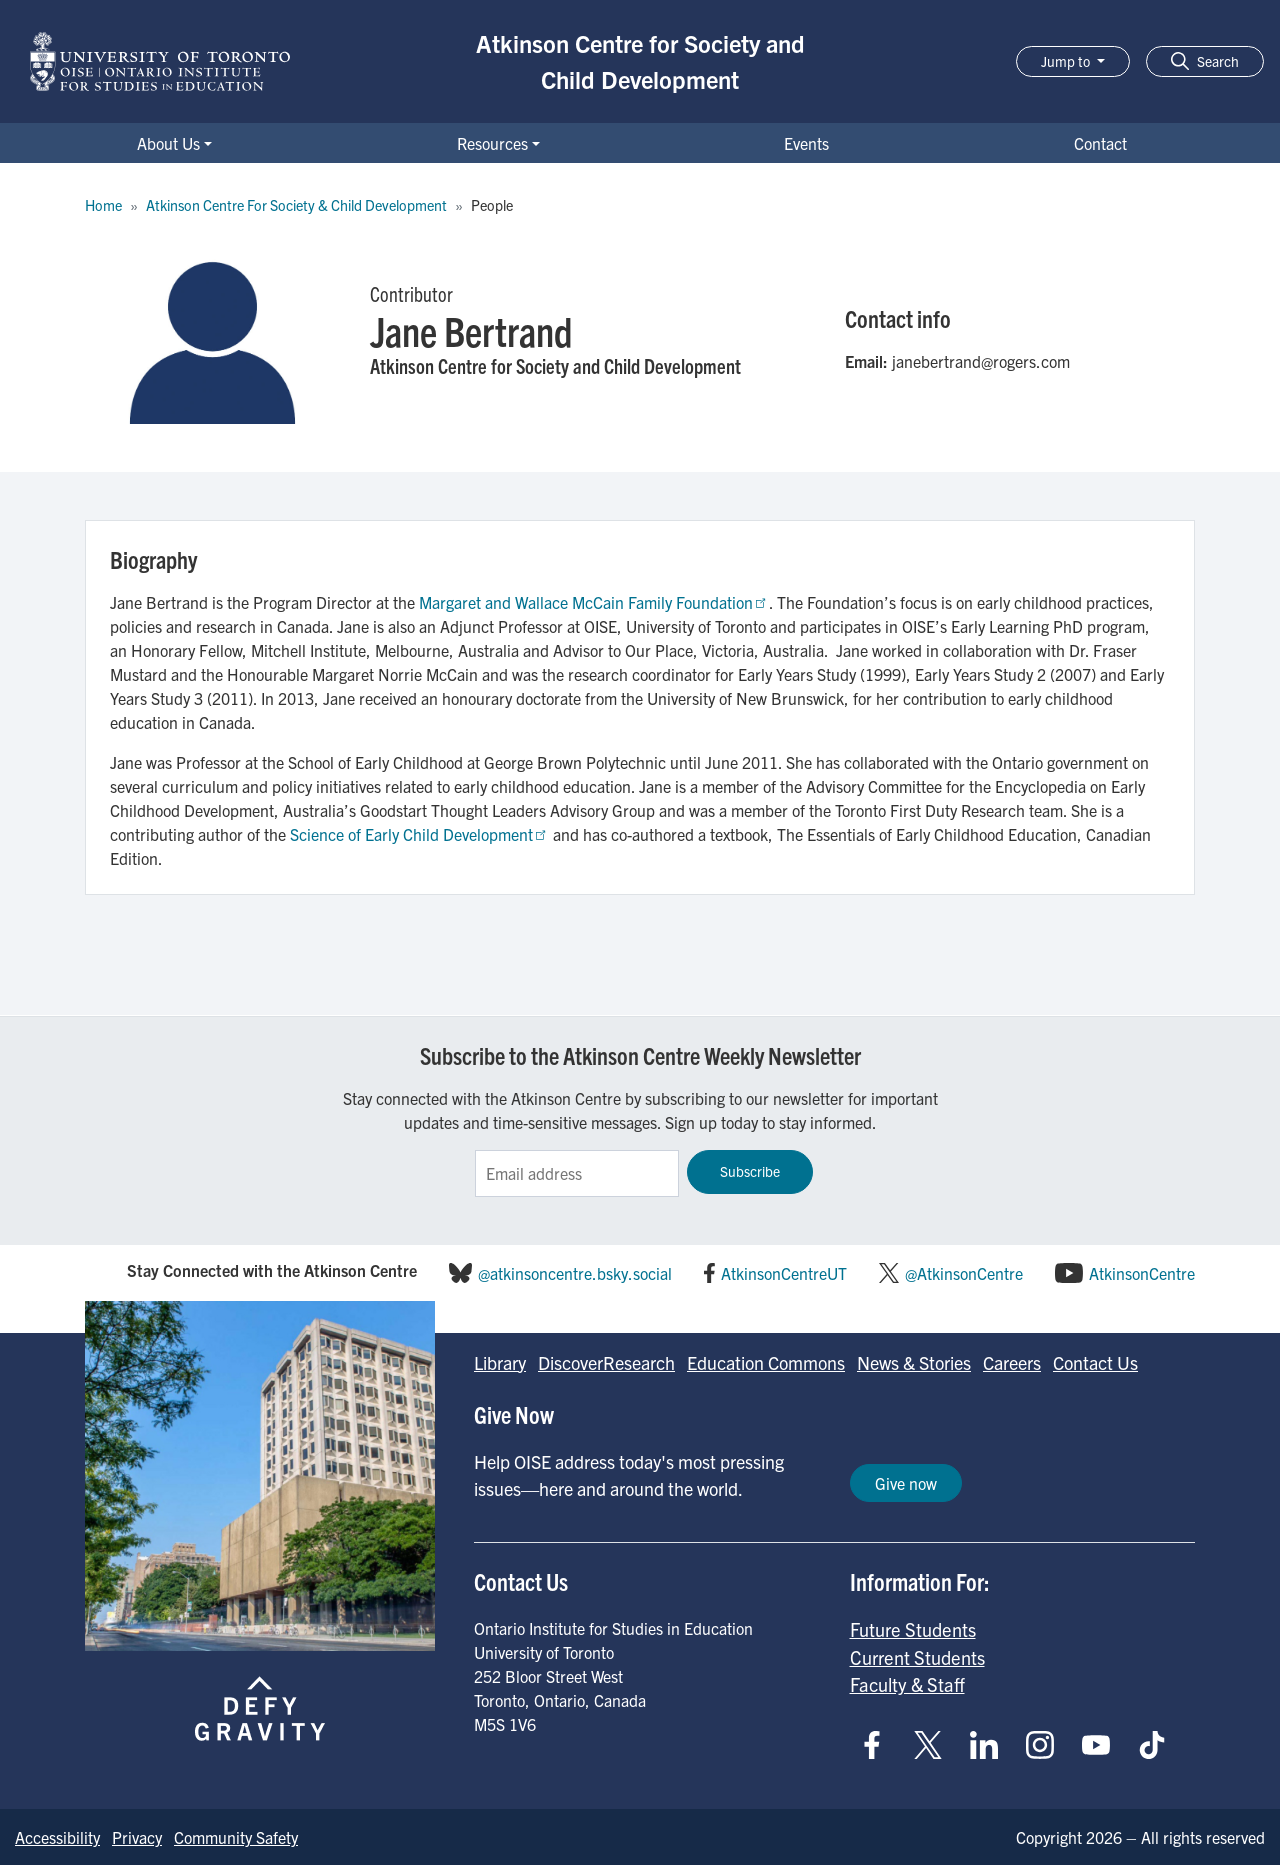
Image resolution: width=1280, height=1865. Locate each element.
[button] (1205, 61)
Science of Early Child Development (419, 834)
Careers (1012, 1362)
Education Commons (766, 1362)
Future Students (913, 1629)
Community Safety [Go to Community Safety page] (236, 1837)
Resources (492, 143)
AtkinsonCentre (1142, 1273)
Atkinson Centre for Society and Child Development (640, 61)
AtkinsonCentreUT (784, 1273)
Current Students (917, 1657)
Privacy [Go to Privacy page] (137, 1837)
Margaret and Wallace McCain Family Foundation (594, 602)
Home (103, 205)
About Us (168, 143)
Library (500, 1362)
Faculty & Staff (907, 1684)
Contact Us (1095, 1362)
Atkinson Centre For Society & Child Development (296, 205)
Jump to (1067, 61)
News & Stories (914, 1362)
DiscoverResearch (606, 1362)
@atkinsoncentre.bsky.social (575, 1273)
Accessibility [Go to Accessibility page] (57, 1837)
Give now (906, 1483)
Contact (1100, 143)
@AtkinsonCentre (964, 1273)
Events (806, 143)
